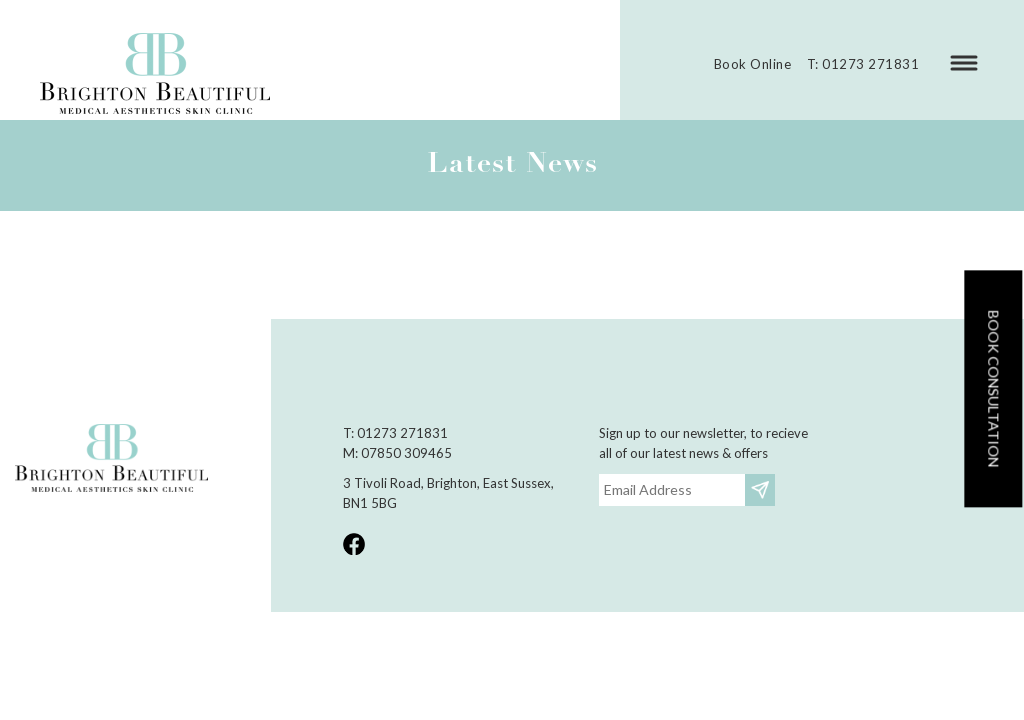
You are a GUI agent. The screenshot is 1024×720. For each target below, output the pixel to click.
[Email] (672, 490)
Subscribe (762, 489)
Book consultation (993, 388)
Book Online (753, 64)
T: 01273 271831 (863, 64)
